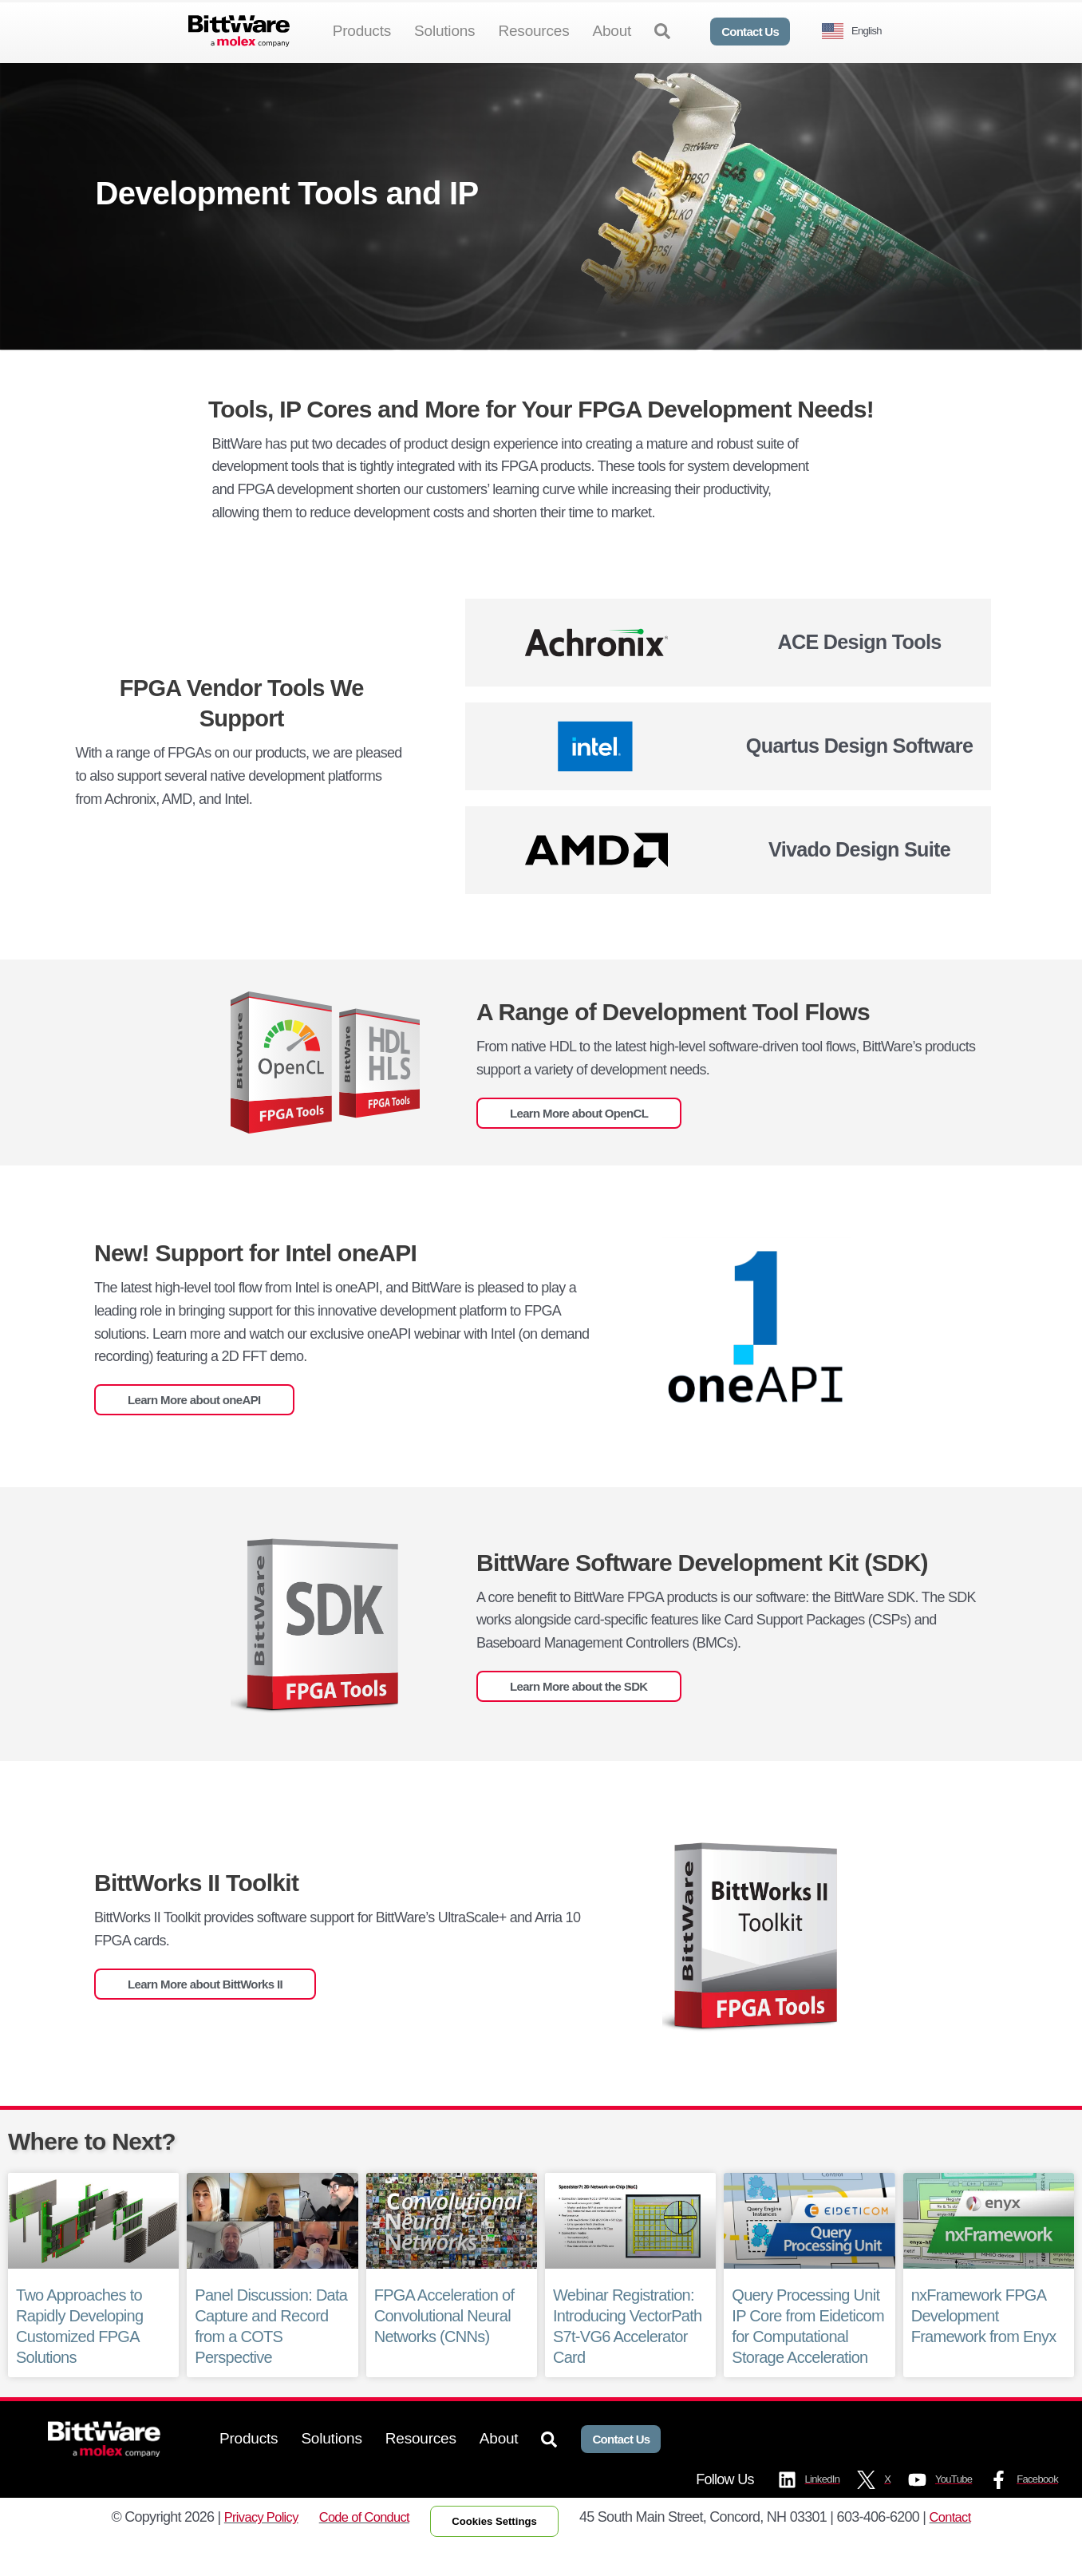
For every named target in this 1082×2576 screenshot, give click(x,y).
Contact (964, 2546)
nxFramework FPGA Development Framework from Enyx (983, 2342)
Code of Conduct (359, 2546)
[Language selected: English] (858, 31)
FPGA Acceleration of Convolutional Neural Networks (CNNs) (444, 2342)
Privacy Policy (249, 2546)
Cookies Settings (500, 2550)
